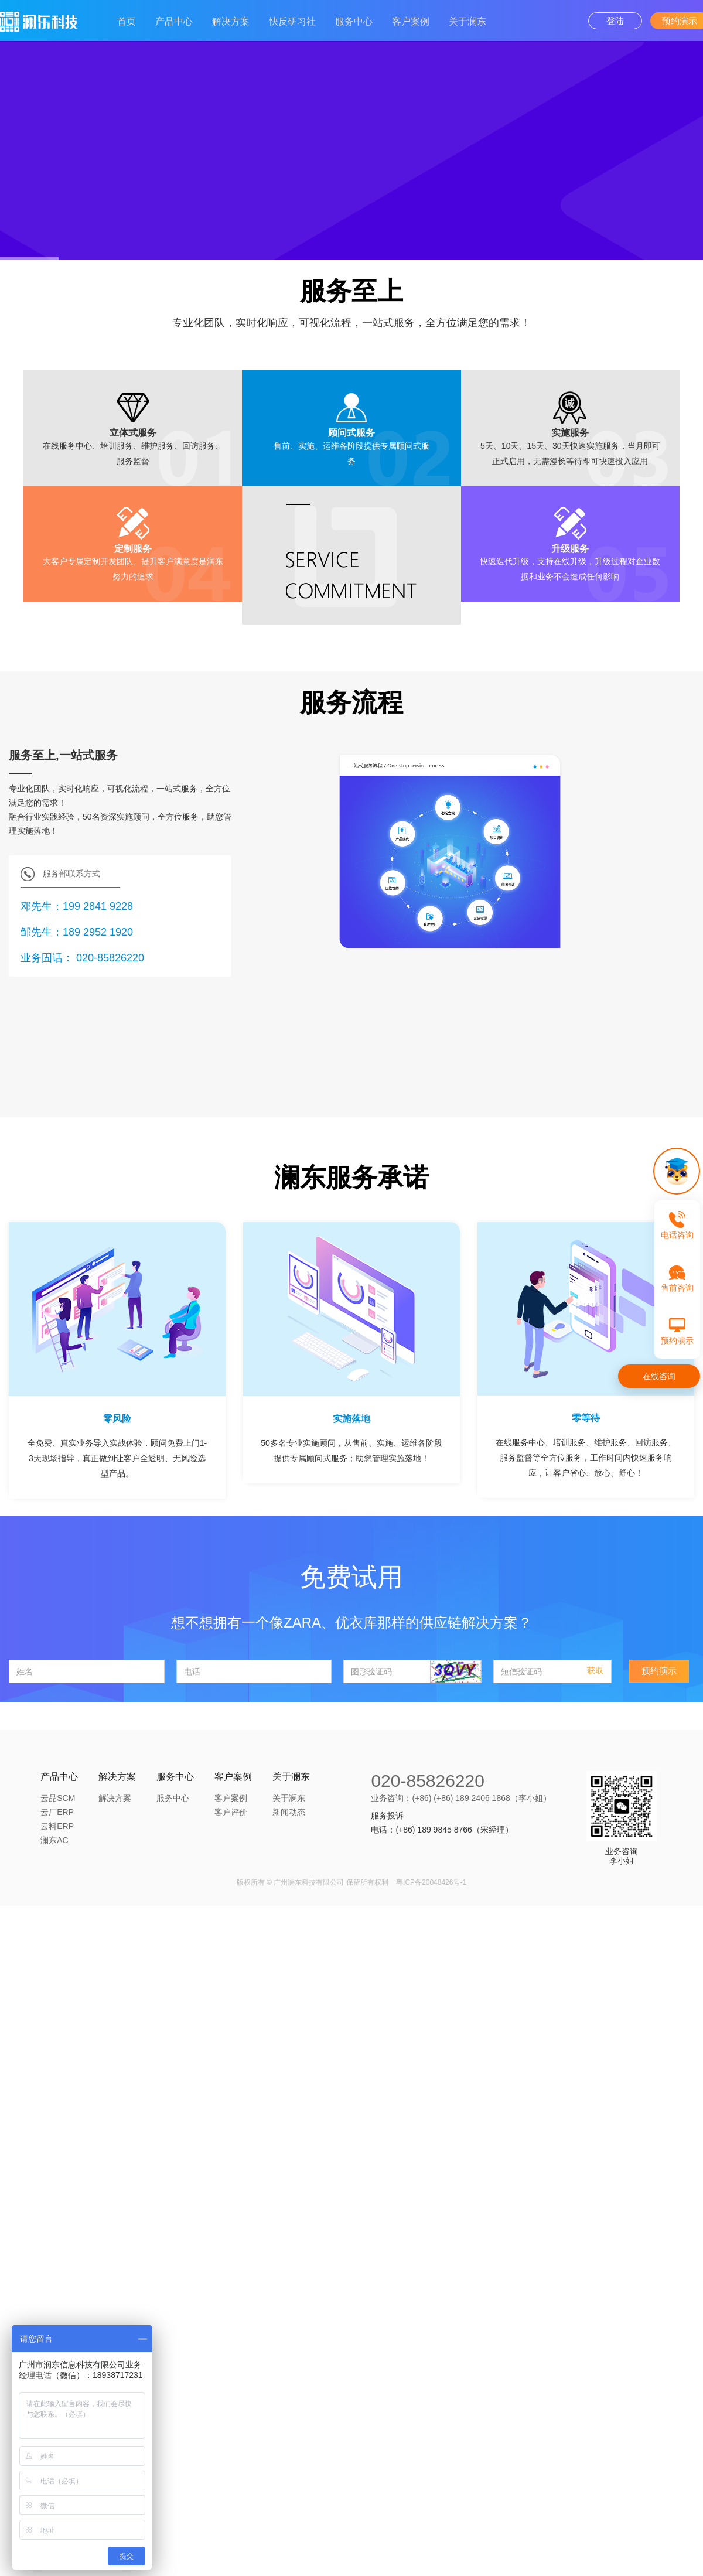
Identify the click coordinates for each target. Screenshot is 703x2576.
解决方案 (114, 1798)
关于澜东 (288, 1798)
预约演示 (659, 1671)
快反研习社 (292, 21)
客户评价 (230, 1812)
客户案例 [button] (410, 21)
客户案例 (230, 1798)
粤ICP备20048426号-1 (431, 1882)
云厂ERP (57, 1812)
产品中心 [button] (174, 21)
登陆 (615, 21)
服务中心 (354, 21)
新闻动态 (288, 1812)
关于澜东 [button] (467, 21)
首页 (126, 21)
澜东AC (54, 1840)
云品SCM (57, 1798)
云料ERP (57, 1826)
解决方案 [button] (231, 21)
